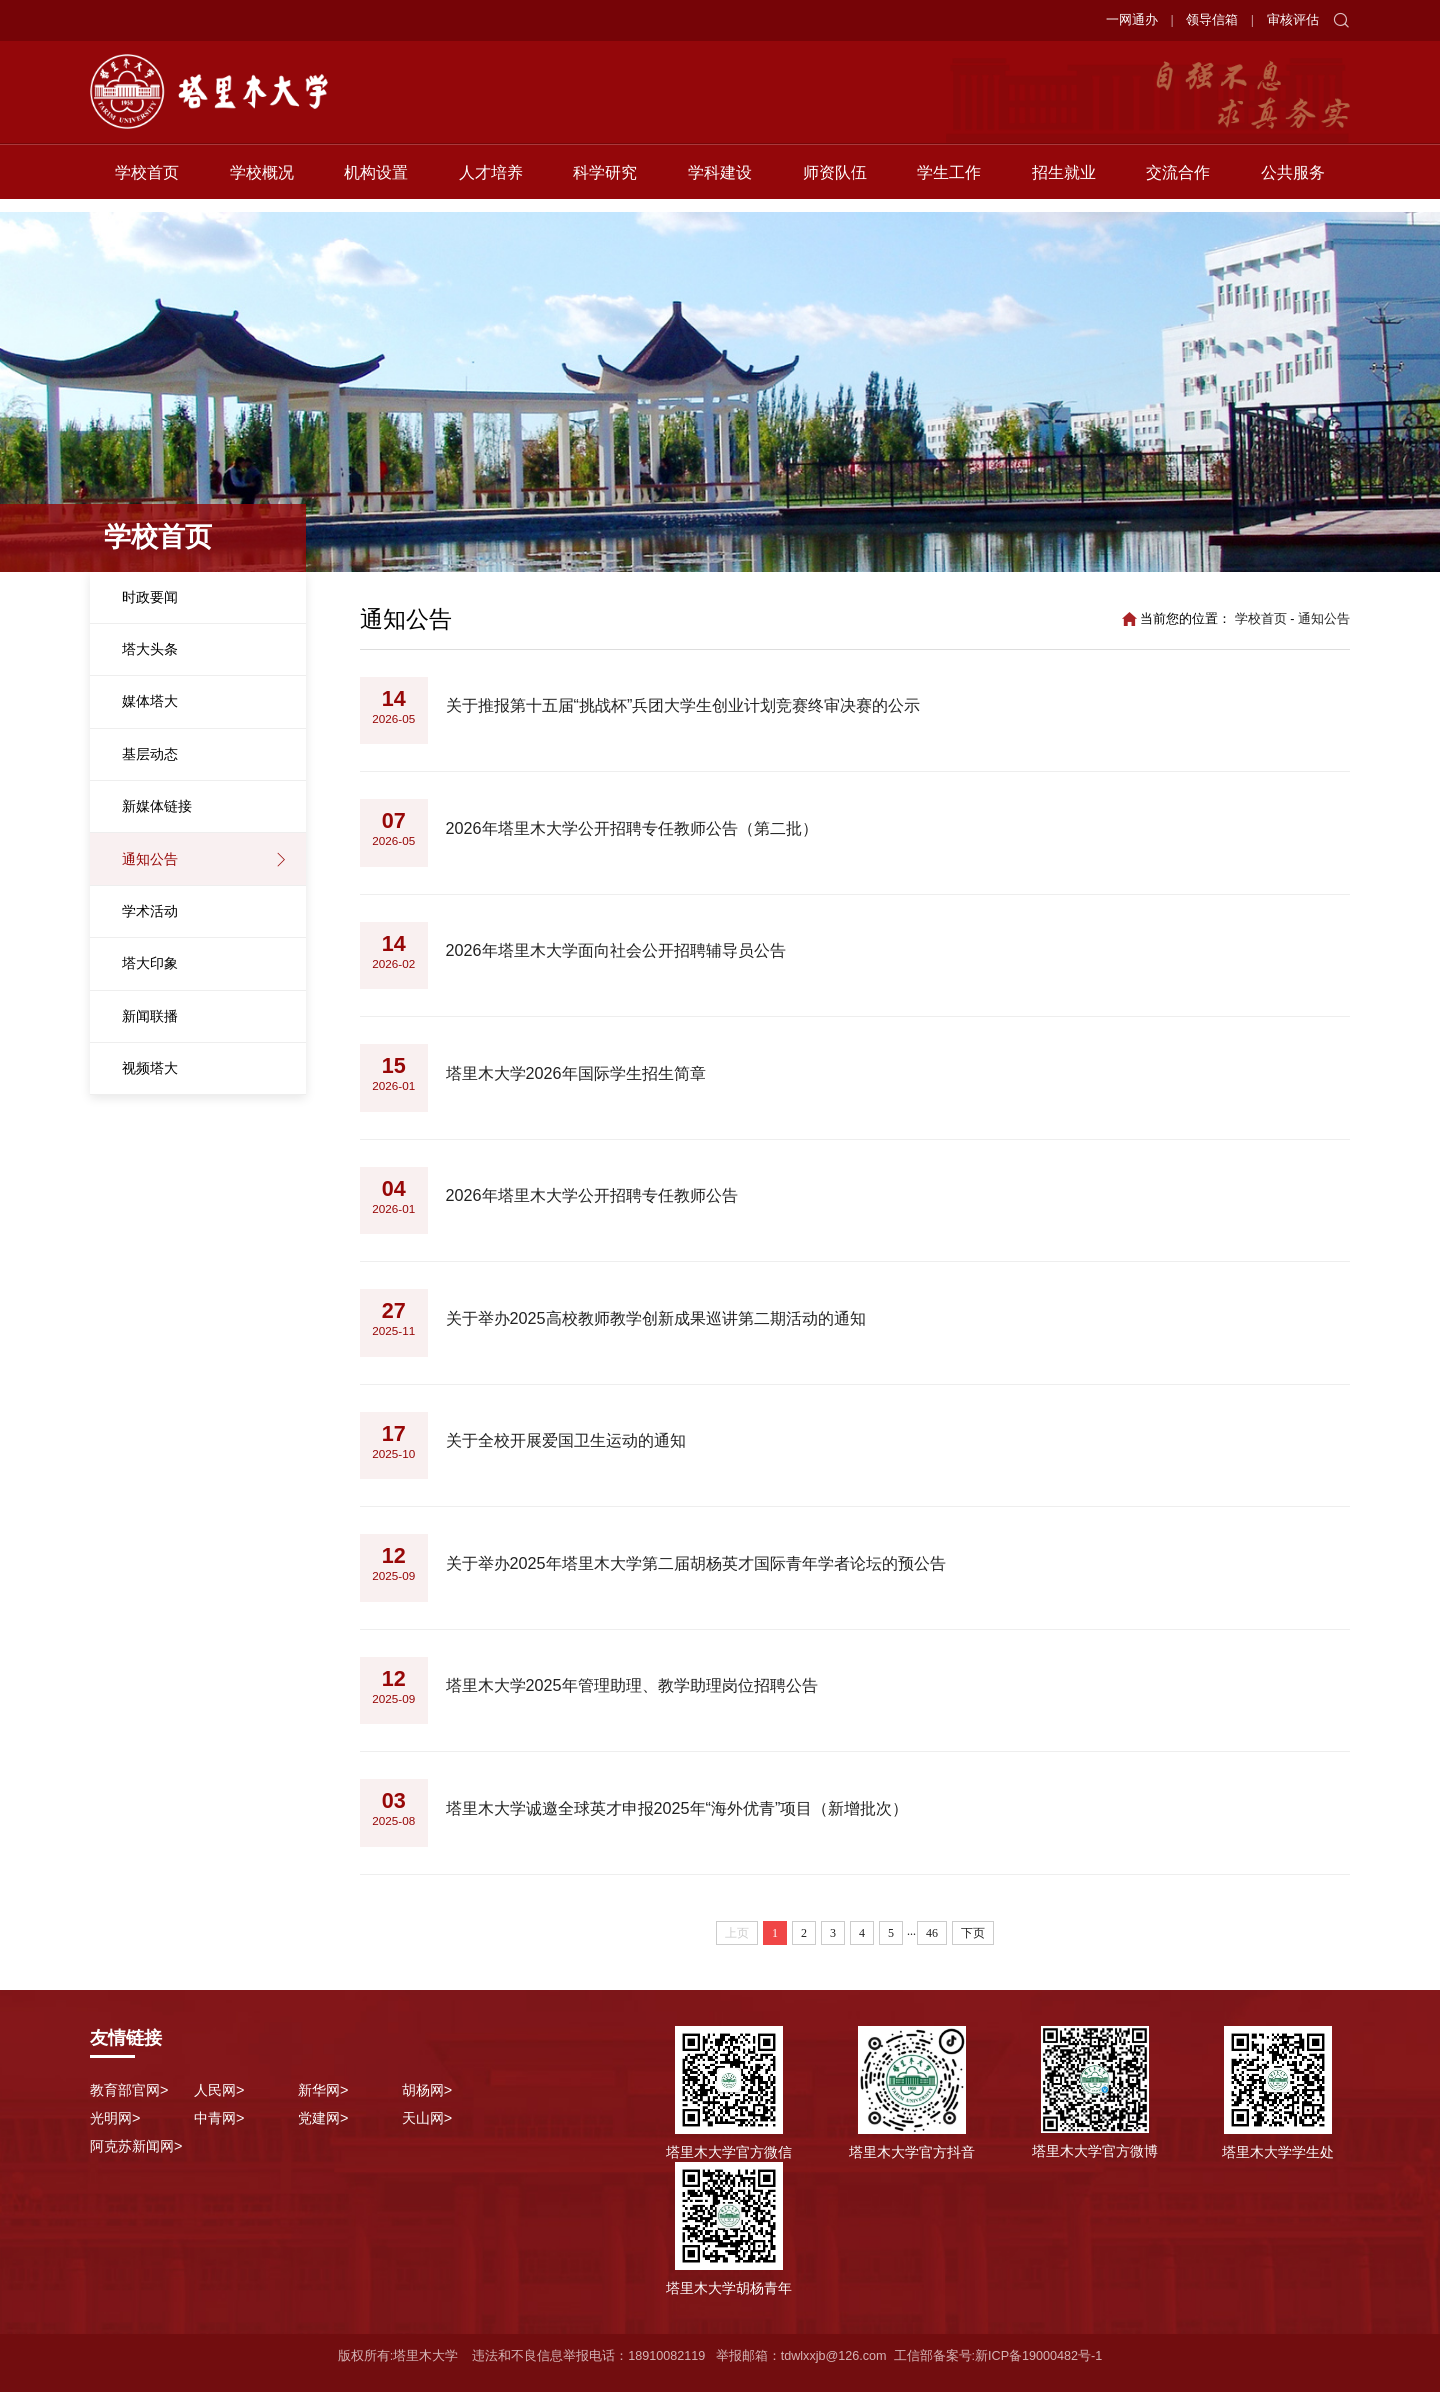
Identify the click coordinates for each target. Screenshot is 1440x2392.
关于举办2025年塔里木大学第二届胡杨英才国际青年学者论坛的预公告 (696, 1563)
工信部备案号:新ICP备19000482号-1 (998, 2356)
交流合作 (1178, 185)
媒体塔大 (150, 701)
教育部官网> (129, 2090)
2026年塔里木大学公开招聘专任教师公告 (592, 1195)
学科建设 (720, 185)
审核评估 (1293, 20)
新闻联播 (150, 1016)
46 (932, 1933)
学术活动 (150, 911)
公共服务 (1293, 185)
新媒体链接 (157, 806)
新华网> (323, 2090)
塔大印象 (150, 963)
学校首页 (147, 185)
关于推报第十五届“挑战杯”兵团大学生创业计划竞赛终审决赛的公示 (683, 705)
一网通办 (1132, 20)
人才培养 (491, 185)
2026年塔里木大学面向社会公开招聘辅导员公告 (616, 950)
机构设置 (376, 185)
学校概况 (262, 185)
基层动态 (150, 754)
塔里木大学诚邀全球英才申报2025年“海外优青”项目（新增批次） (677, 1808)
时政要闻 (150, 597)
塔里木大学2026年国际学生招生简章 (576, 1073)
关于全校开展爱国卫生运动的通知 (566, 1440)
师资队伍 (835, 185)
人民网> (219, 2090)
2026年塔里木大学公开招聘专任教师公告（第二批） (632, 828)
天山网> (427, 2118)
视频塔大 (150, 1068)
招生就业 (1064, 185)
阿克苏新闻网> (136, 2146)
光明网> (115, 2118)
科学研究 (605, 185)
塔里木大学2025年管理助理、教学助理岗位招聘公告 (632, 1685)
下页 (973, 1933)
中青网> (219, 2118)
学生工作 (949, 185)
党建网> (323, 2118)
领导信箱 (1212, 20)
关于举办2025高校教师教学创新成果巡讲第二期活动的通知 (656, 1318)
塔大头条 (150, 649)
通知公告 (150, 859)
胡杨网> (427, 2090)
